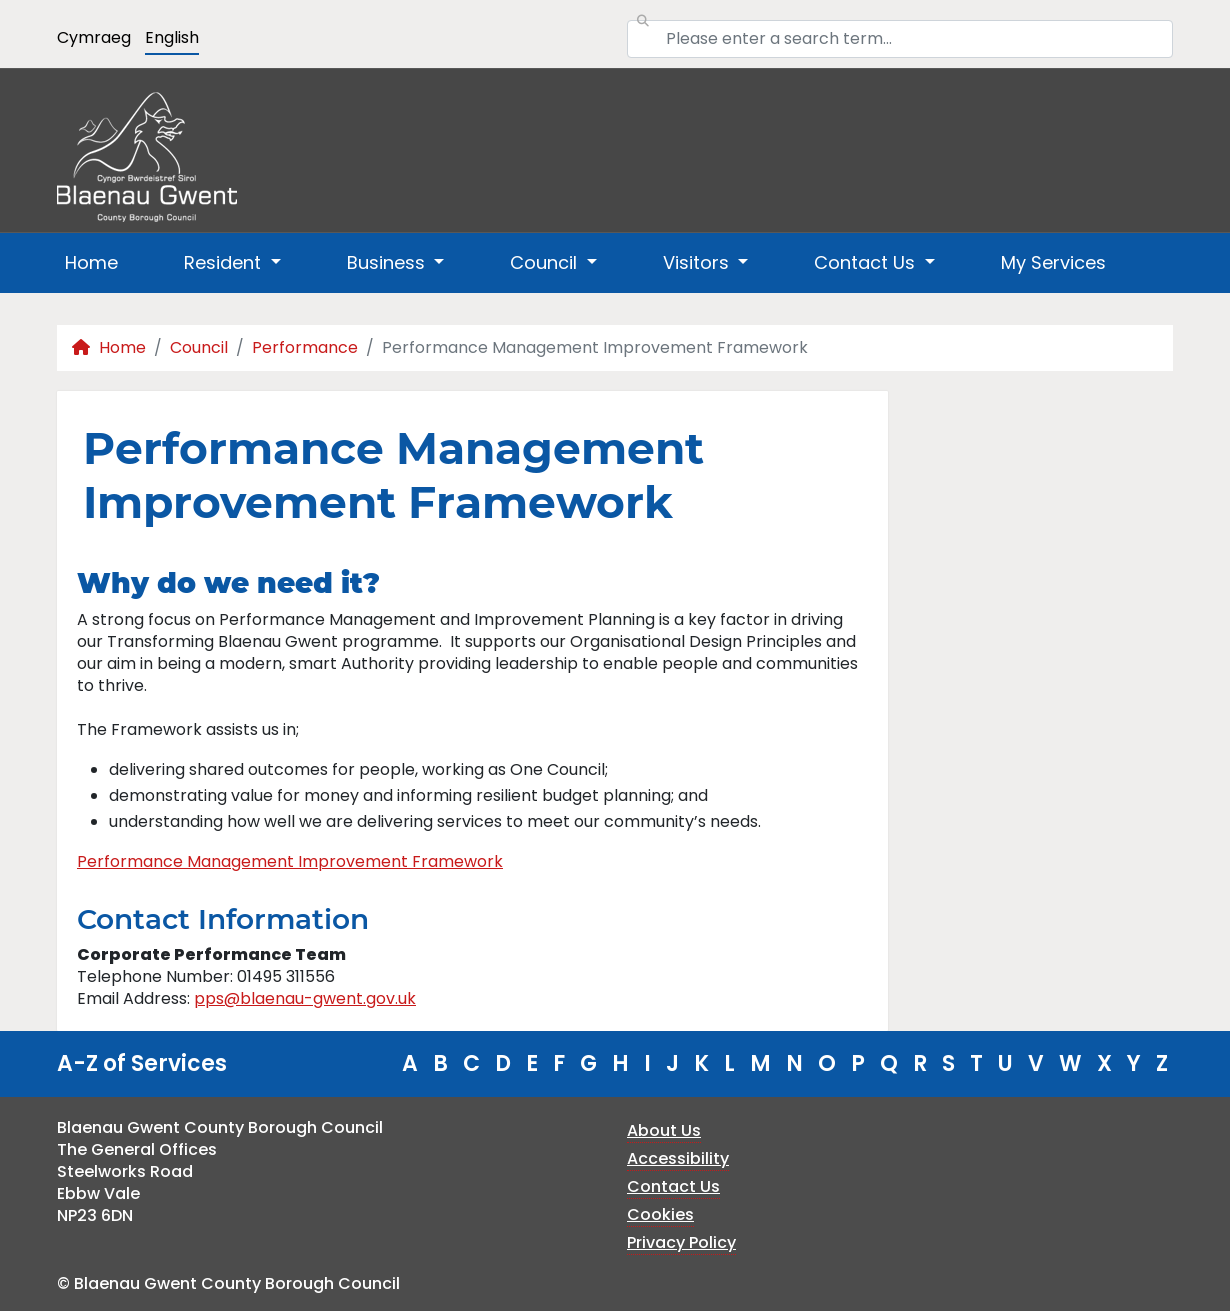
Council (199, 347)
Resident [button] (225, 262)
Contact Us (673, 1186)
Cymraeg (94, 37)
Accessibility (678, 1158)
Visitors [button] (698, 262)
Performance (305, 347)
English (172, 37)
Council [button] (546, 262)
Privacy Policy (681, 1242)
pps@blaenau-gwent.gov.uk (305, 998)
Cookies (660, 1214)
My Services (1053, 262)
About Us (664, 1130)
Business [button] (388, 262)
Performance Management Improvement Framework (290, 861)
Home (91, 262)
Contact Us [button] (867, 262)
